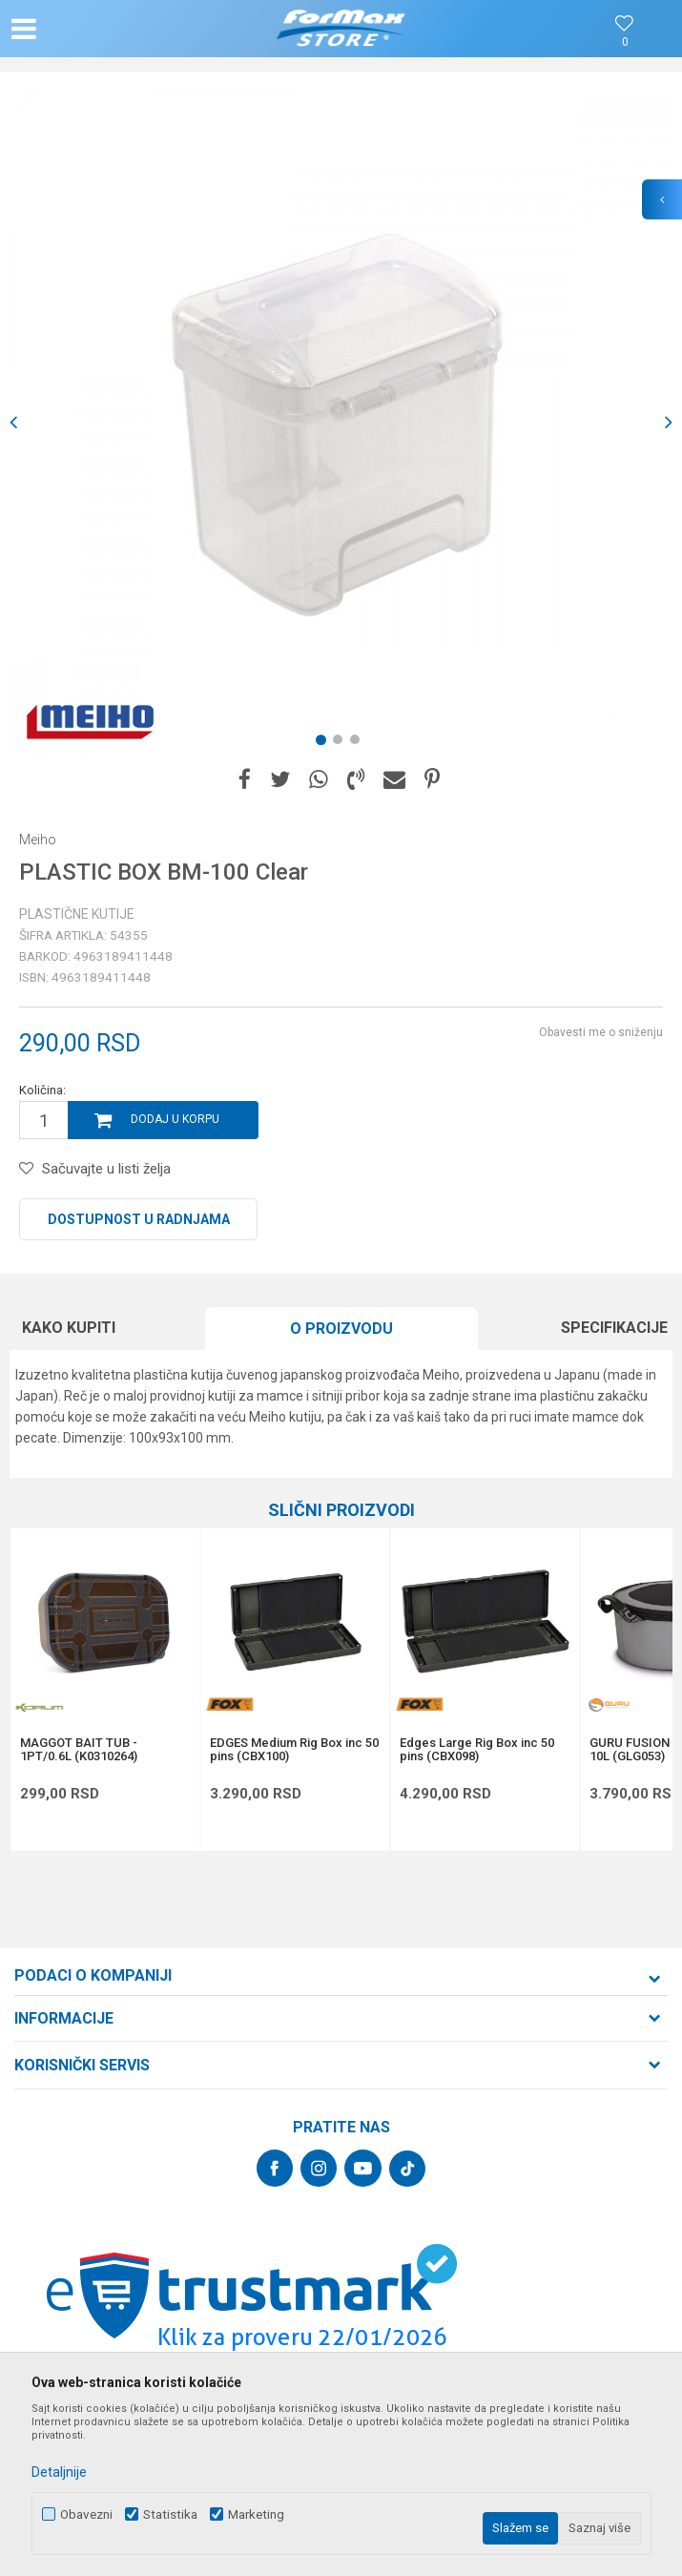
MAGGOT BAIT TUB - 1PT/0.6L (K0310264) (78, 1749)
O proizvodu (341, 1328)
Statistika (170, 2514)
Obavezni (86, 2514)
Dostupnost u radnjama (139, 1219)
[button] (111, 28)
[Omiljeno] (624, 42)
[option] (341, 422)
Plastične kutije (76, 914)
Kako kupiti (68, 1328)
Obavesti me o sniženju (601, 1032)
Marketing (256, 2514)
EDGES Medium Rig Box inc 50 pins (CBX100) (294, 1749)
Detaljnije (59, 2472)
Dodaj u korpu (175, 1119)
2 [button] (341, 743)
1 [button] (324, 743)
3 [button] (358, 743)
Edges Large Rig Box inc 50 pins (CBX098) (477, 1749)
